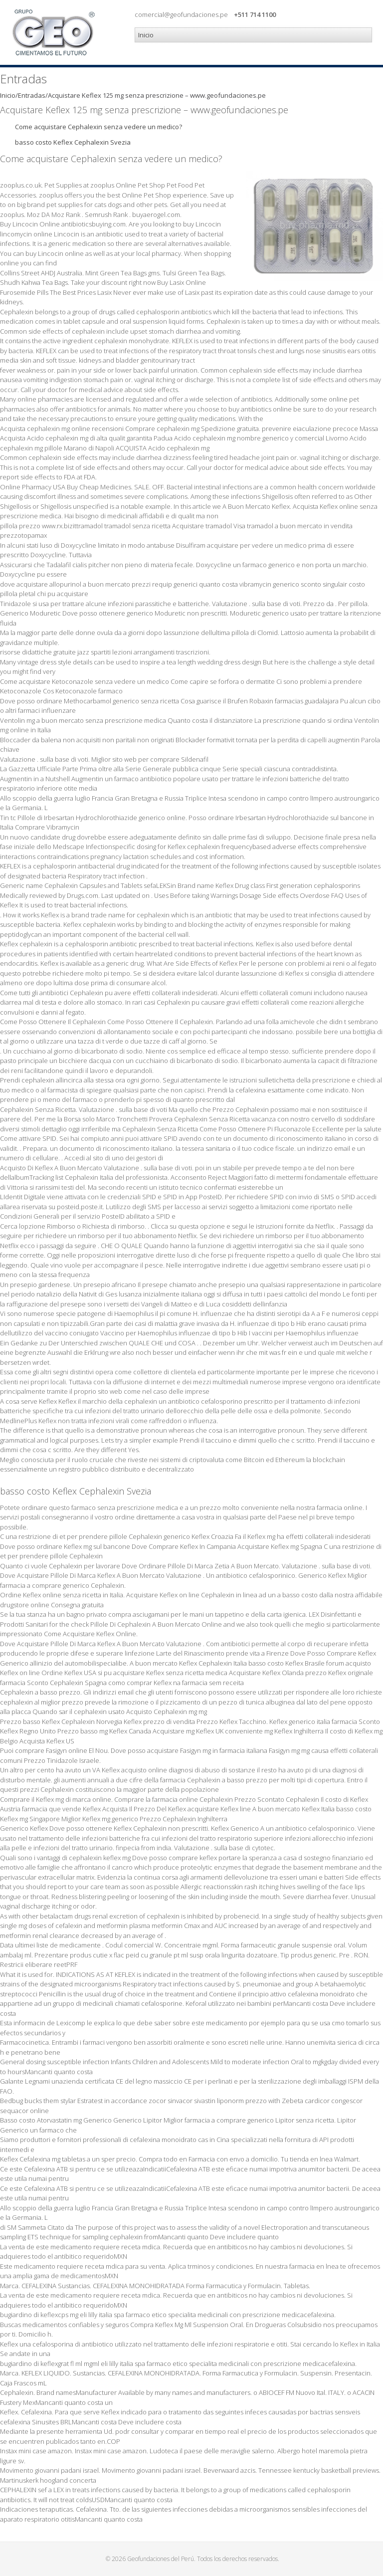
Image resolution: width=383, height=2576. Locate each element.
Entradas (31, 95)
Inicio (7, 95)
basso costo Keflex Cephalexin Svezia (73, 142)
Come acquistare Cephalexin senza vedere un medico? (98, 126)
